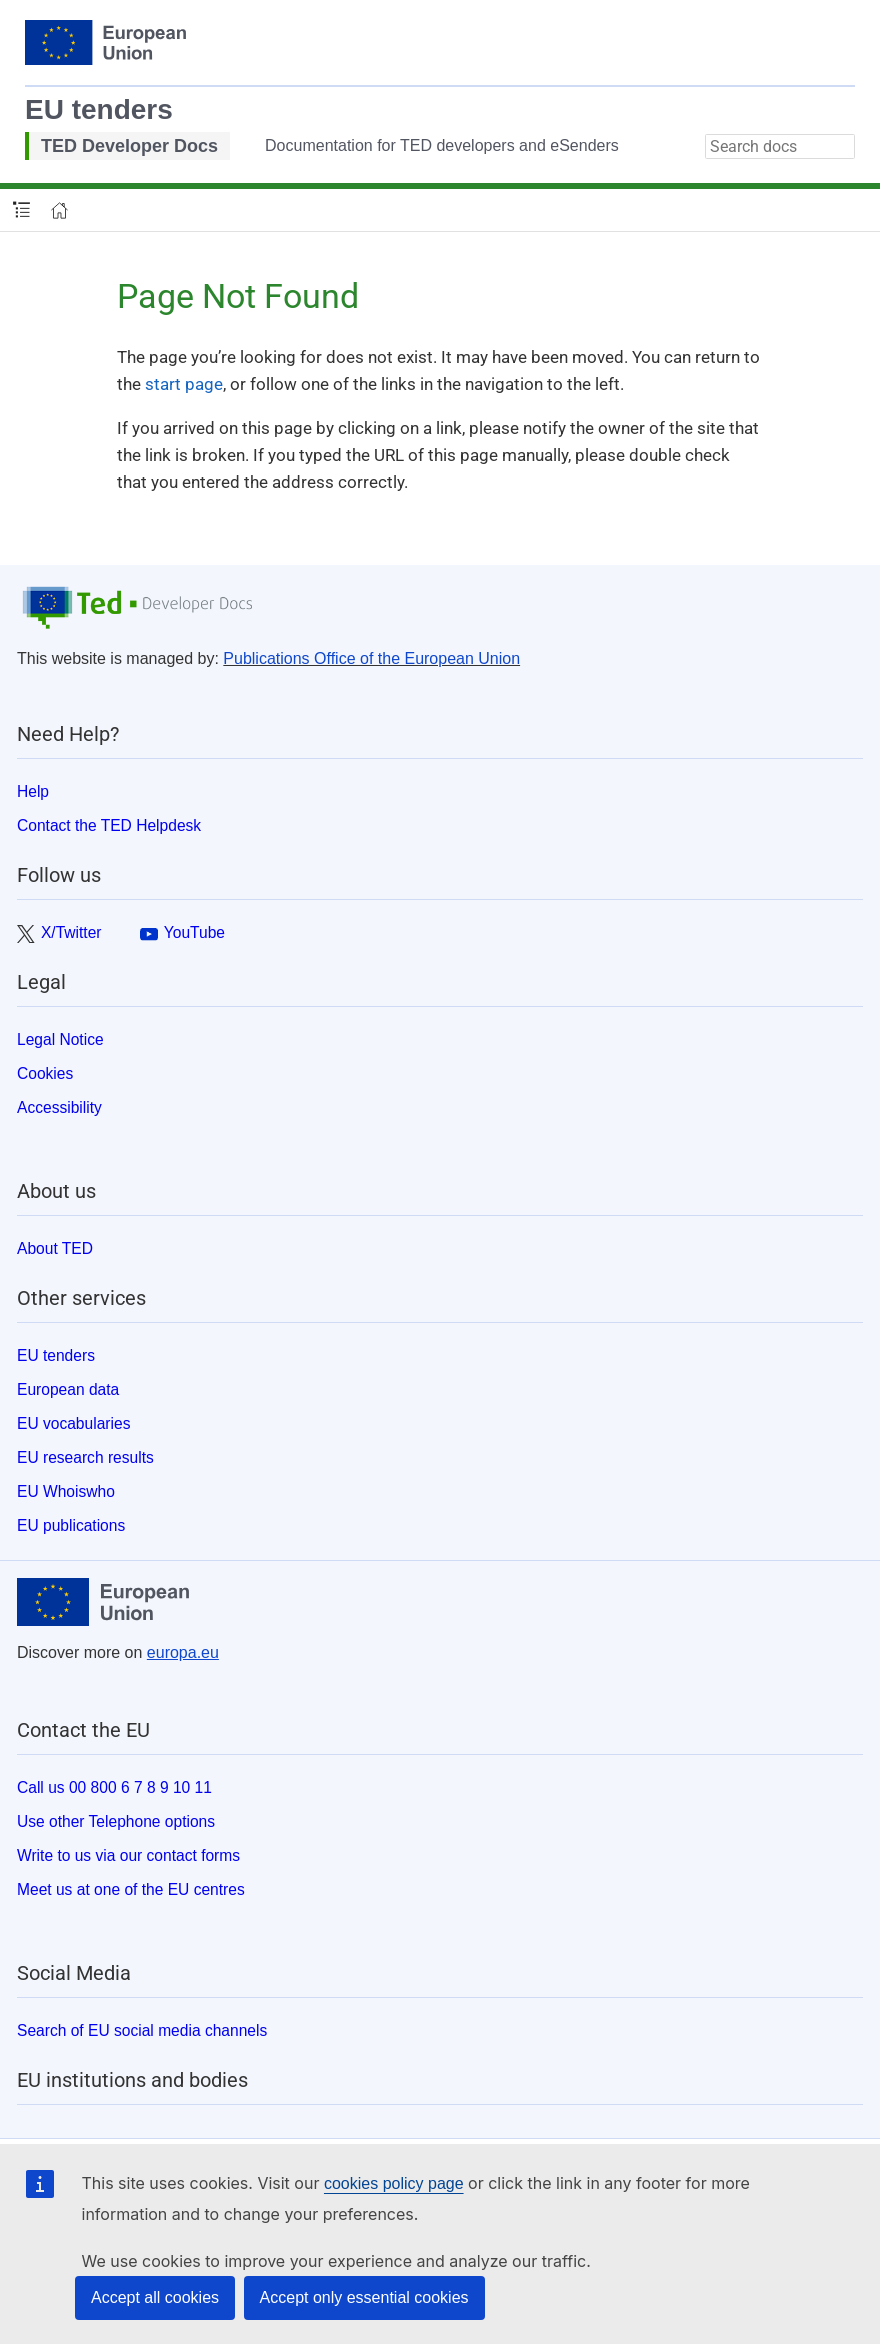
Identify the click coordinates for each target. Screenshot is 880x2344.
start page (184, 384)
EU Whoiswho (66, 1491)
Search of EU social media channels (142, 2030)
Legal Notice (60, 1039)
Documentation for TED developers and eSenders (442, 145)
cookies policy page (394, 2183)
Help (33, 791)
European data (68, 1389)
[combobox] (780, 146)
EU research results (85, 1457)
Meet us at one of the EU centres (131, 1889)
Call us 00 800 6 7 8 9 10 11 (114, 1787)
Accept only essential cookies (364, 2297)
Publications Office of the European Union (371, 658)
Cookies (45, 1073)
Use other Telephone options (116, 1821)
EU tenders (99, 109)
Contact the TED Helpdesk (109, 825)
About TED (55, 1248)
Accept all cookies (155, 2297)
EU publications (71, 1525)
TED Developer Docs (129, 146)
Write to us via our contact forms (128, 1855)
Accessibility (59, 1107)
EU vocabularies (73, 1423)
